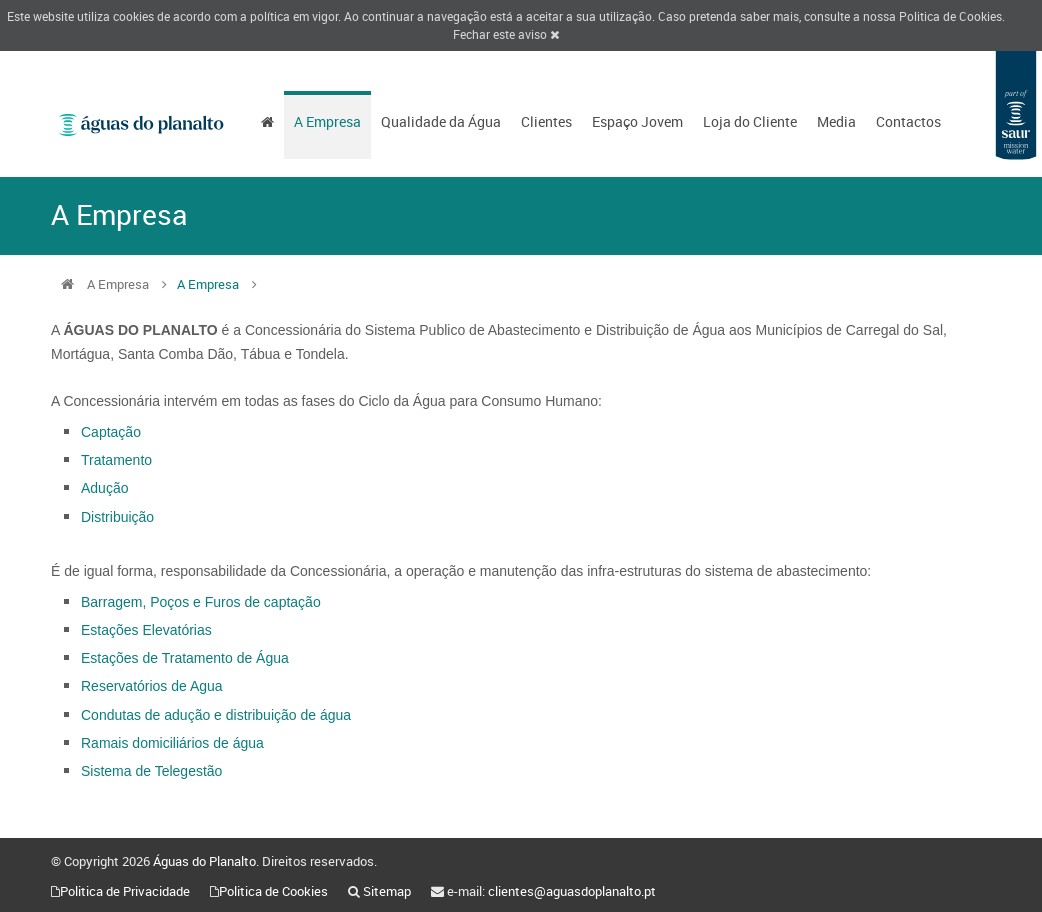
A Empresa (327, 121)
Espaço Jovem (637, 121)
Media (836, 121)
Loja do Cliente (750, 121)
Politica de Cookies (950, 16)
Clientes (546, 121)
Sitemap (387, 891)
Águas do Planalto (204, 861)
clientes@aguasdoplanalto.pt (572, 891)
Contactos (908, 121)
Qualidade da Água (441, 121)
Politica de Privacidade (125, 891)
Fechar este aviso (506, 34)
